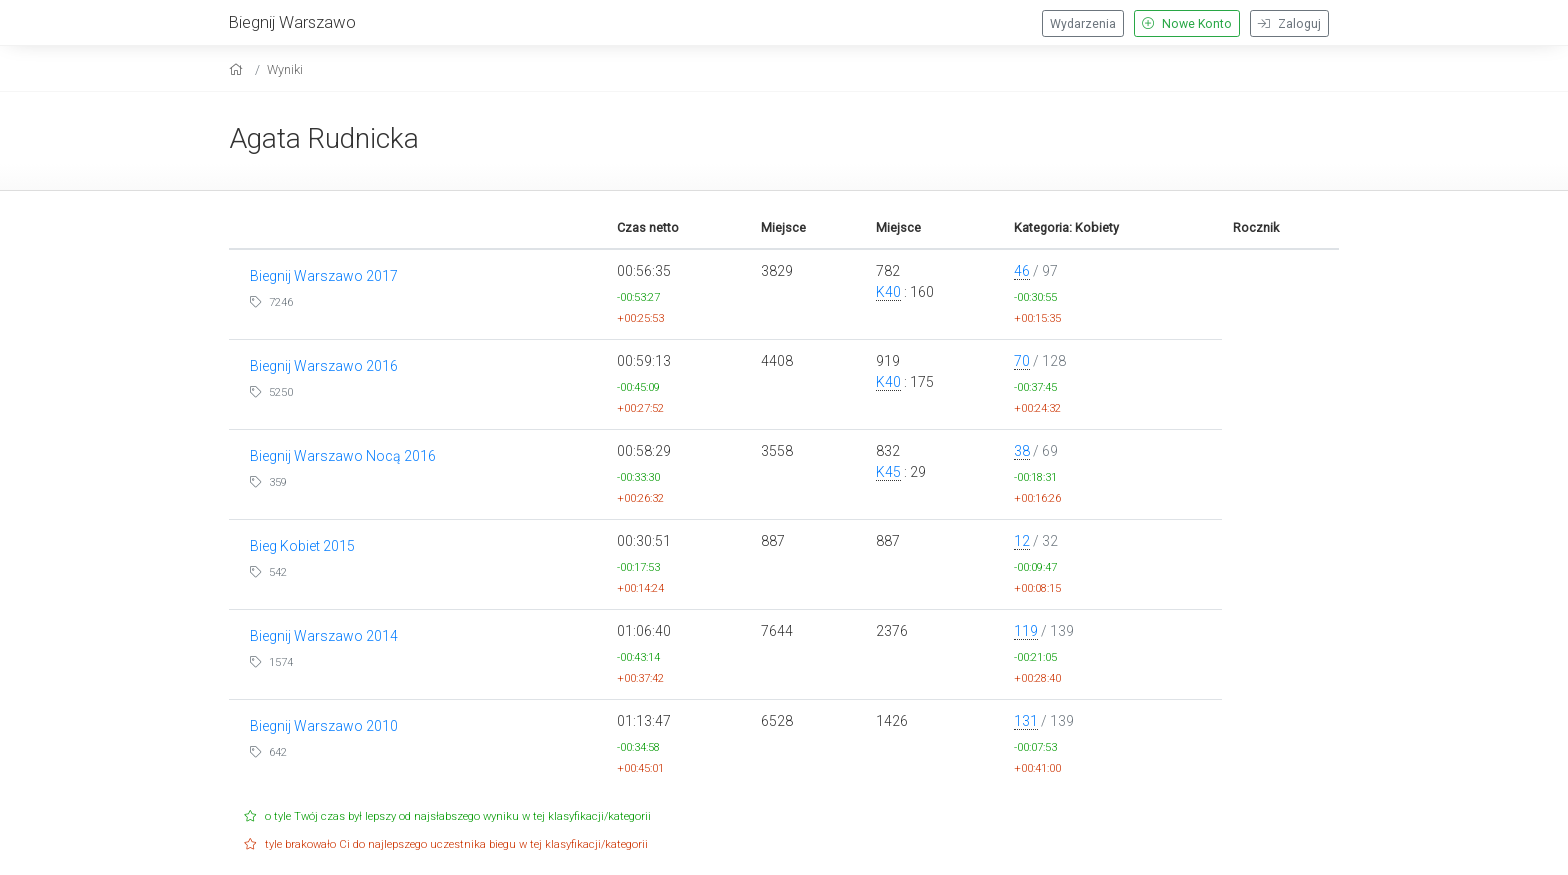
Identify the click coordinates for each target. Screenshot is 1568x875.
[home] (238, 69)
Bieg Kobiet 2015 (302, 546)
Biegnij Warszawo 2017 (324, 276)
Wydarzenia (1083, 24)
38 (1022, 451)
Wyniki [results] (285, 69)
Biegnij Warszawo (292, 22)
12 (1022, 541)
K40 (888, 292)
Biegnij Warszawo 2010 (324, 726)
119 (1026, 631)
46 (1022, 271)
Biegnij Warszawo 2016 (324, 366)
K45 (888, 472)
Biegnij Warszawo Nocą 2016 (343, 456)
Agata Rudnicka (324, 138)
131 (1026, 721)
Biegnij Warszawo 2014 (324, 636)
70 (1022, 361)
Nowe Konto (1187, 24)
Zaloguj (1289, 24)
